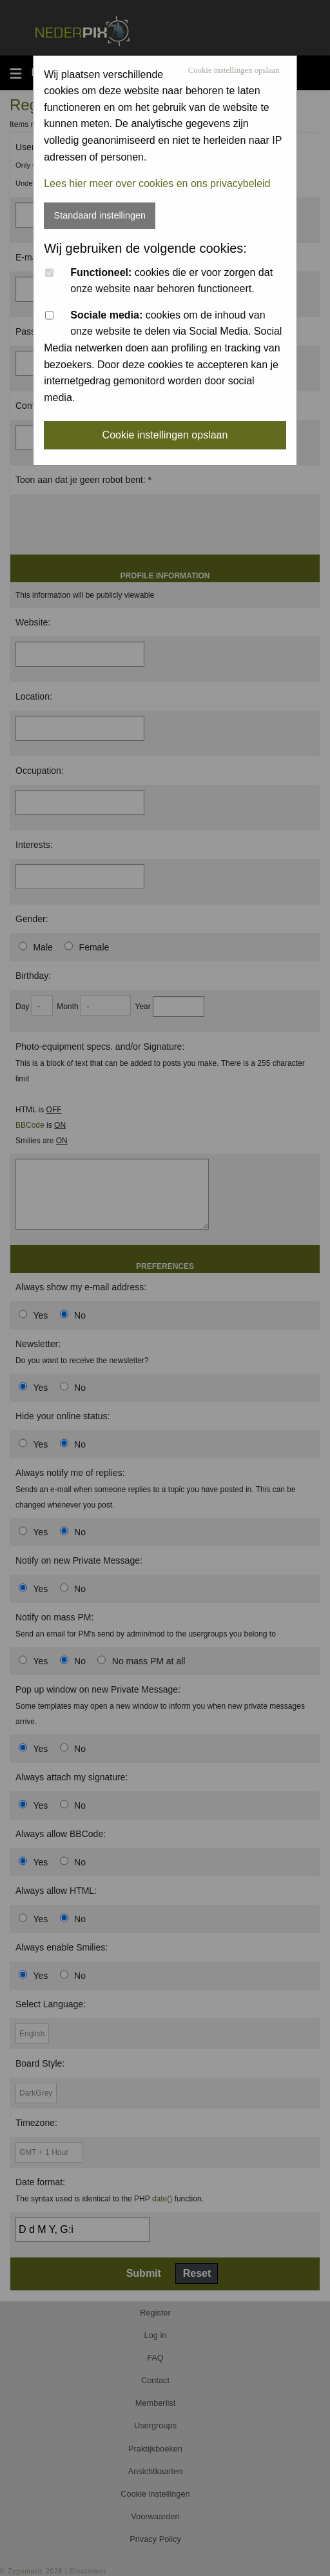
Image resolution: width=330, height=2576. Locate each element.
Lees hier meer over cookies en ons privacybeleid (157, 183)
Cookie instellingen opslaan (234, 70)
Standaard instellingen (100, 215)
